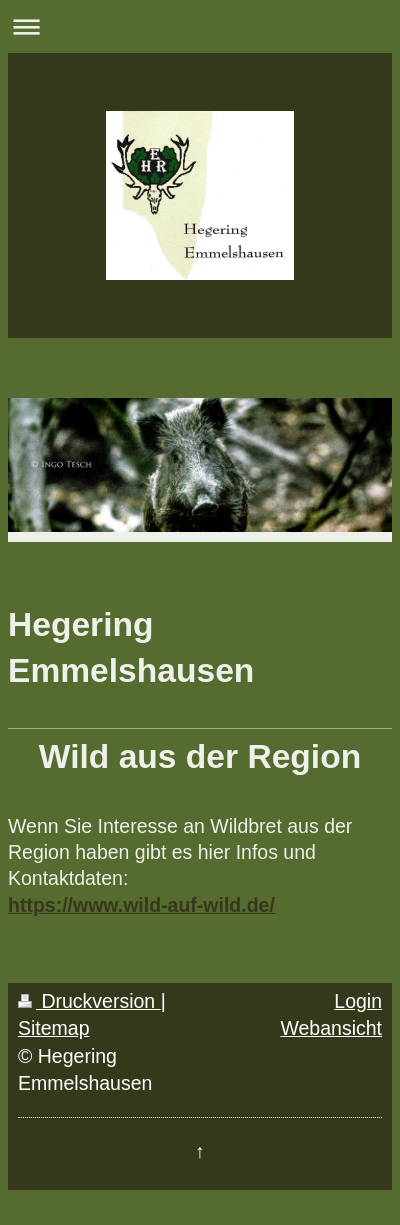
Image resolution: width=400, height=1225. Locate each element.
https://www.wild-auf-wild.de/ (141, 905)
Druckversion (89, 1001)
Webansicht (331, 1028)
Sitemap (54, 1028)
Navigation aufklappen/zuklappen (200, 26)
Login (358, 1001)
